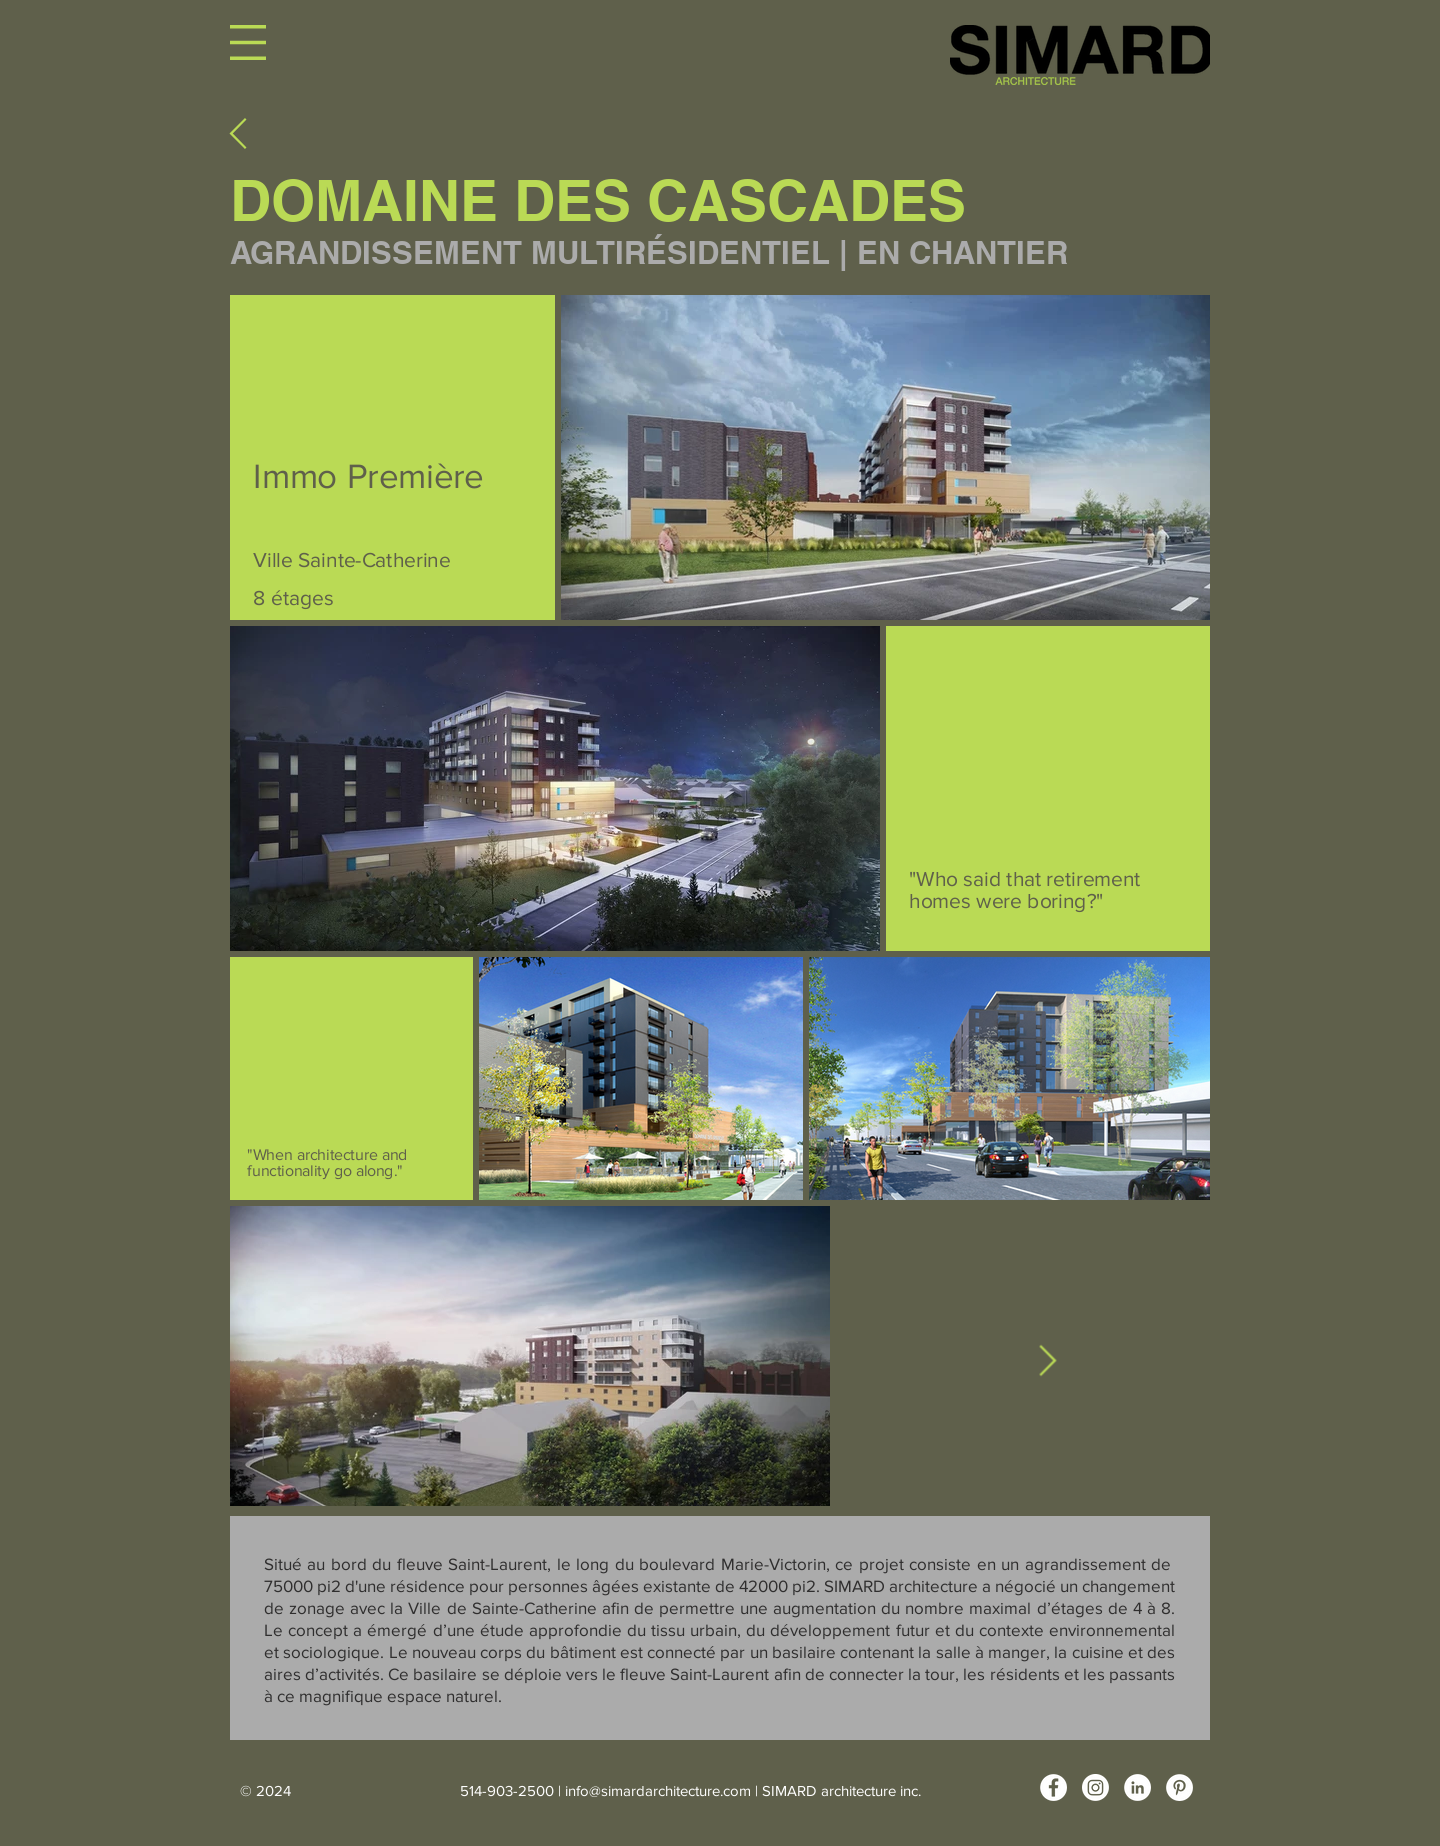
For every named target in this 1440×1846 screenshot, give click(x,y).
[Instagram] (1095, 1787)
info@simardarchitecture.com (658, 1790)
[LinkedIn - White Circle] (1137, 1787)
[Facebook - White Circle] (1053, 1787)
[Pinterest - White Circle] (1179, 1787)
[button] (248, 42)
